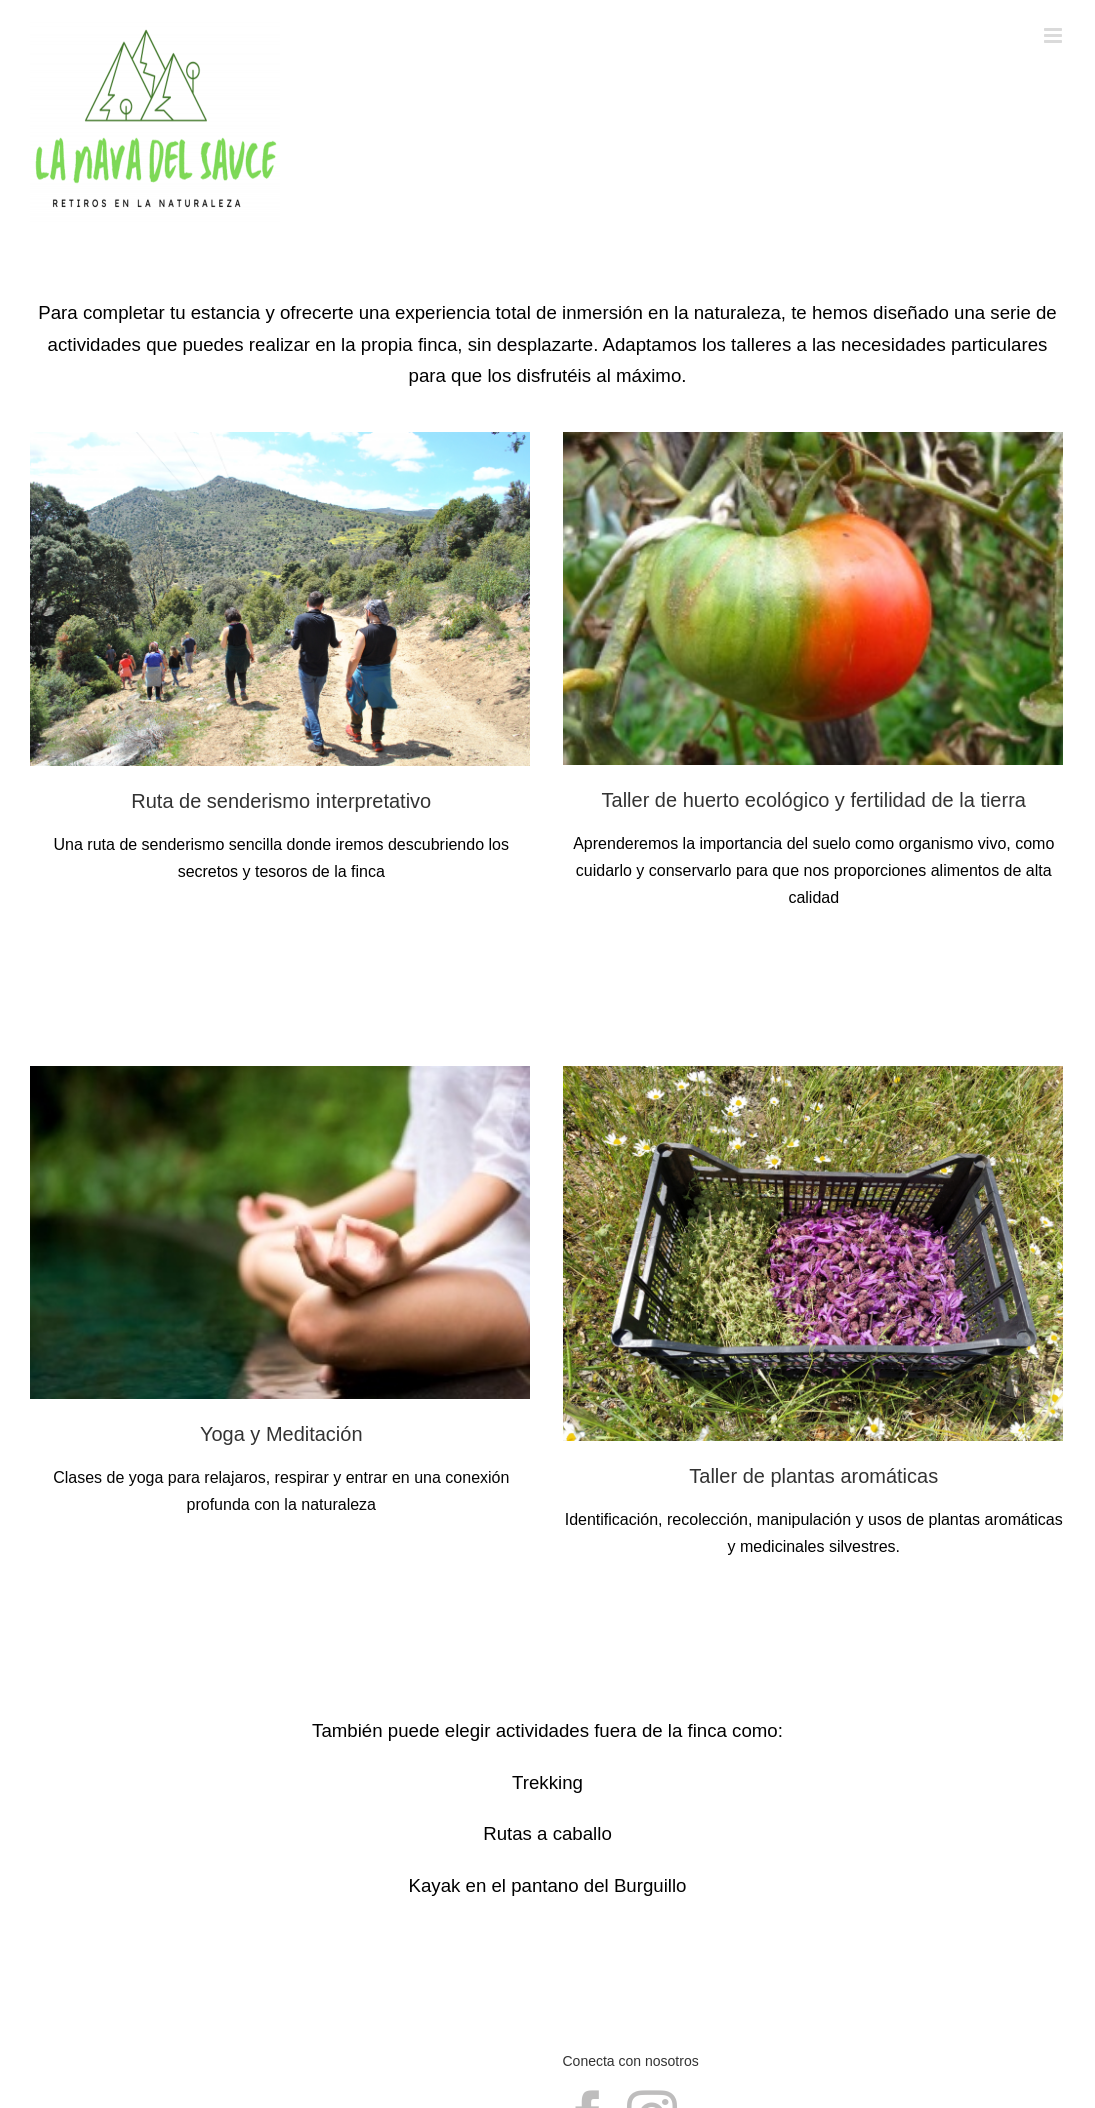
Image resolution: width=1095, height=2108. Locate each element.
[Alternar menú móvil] (1054, 35)
